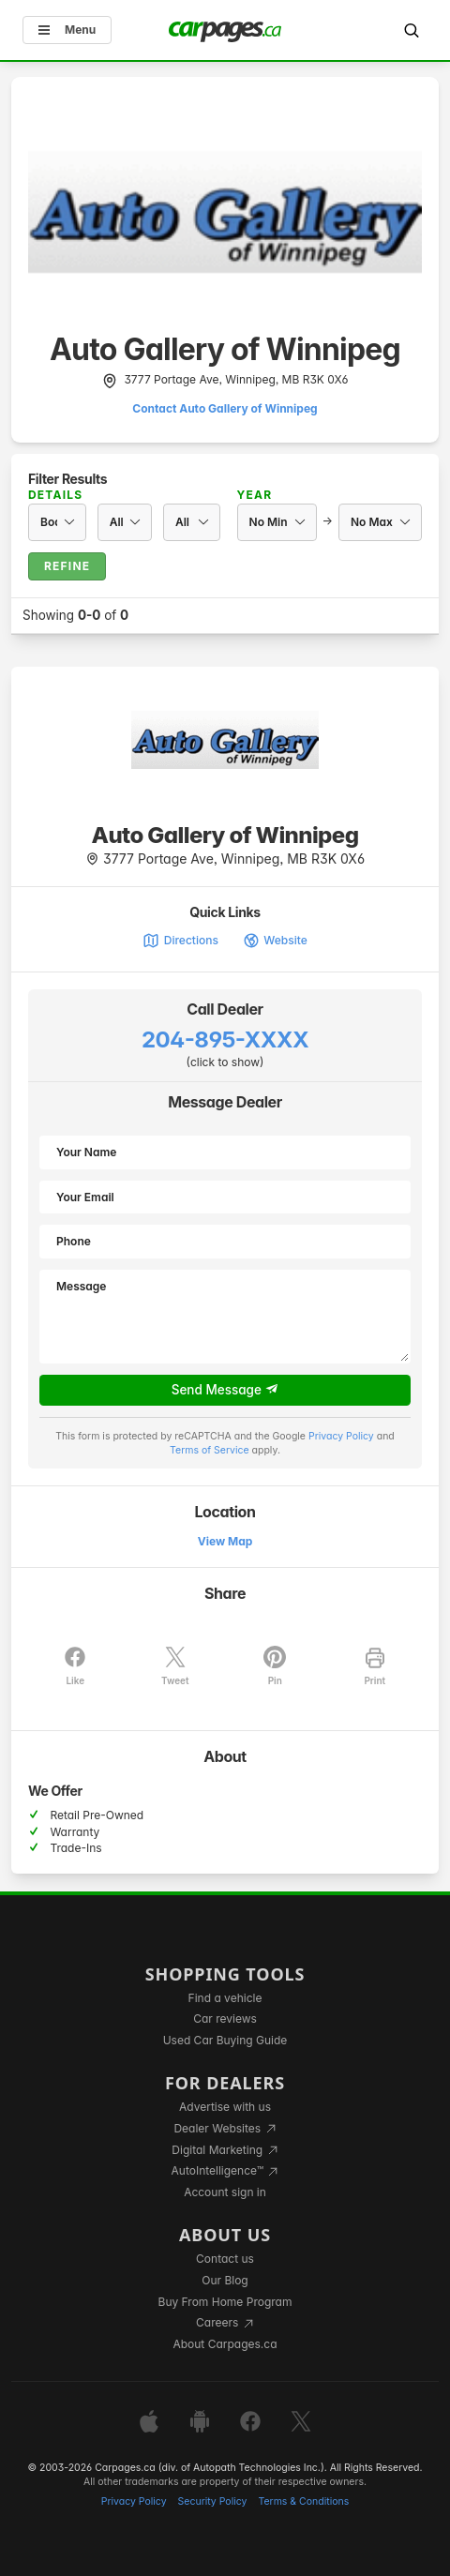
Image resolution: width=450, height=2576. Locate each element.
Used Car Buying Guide (225, 2040)
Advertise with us (225, 2107)
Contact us (225, 2259)
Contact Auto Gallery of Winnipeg (224, 408)
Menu (67, 30)
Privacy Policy (341, 1436)
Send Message (225, 1389)
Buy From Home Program (225, 2302)
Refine (67, 566)
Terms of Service (209, 1450)
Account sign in (225, 2192)
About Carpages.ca (224, 2344)
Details (55, 495)
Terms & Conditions (303, 2501)
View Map (225, 1541)
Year (255, 495)
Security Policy (213, 2501)
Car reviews (225, 2018)
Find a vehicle (225, 1998)
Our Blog (225, 2280)
